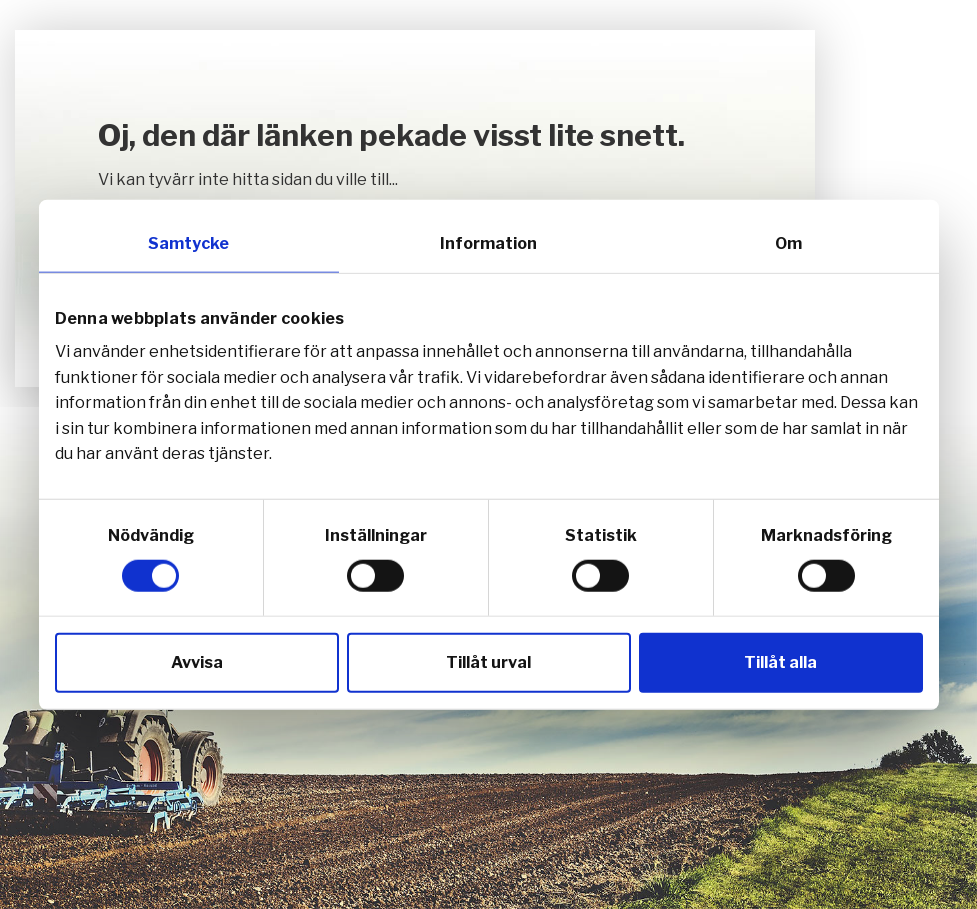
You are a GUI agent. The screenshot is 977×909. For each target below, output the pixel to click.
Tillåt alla (780, 662)
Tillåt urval (488, 662)
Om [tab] (788, 242)
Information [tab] (488, 242)
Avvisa (197, 662)
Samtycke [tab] (188, 242)
